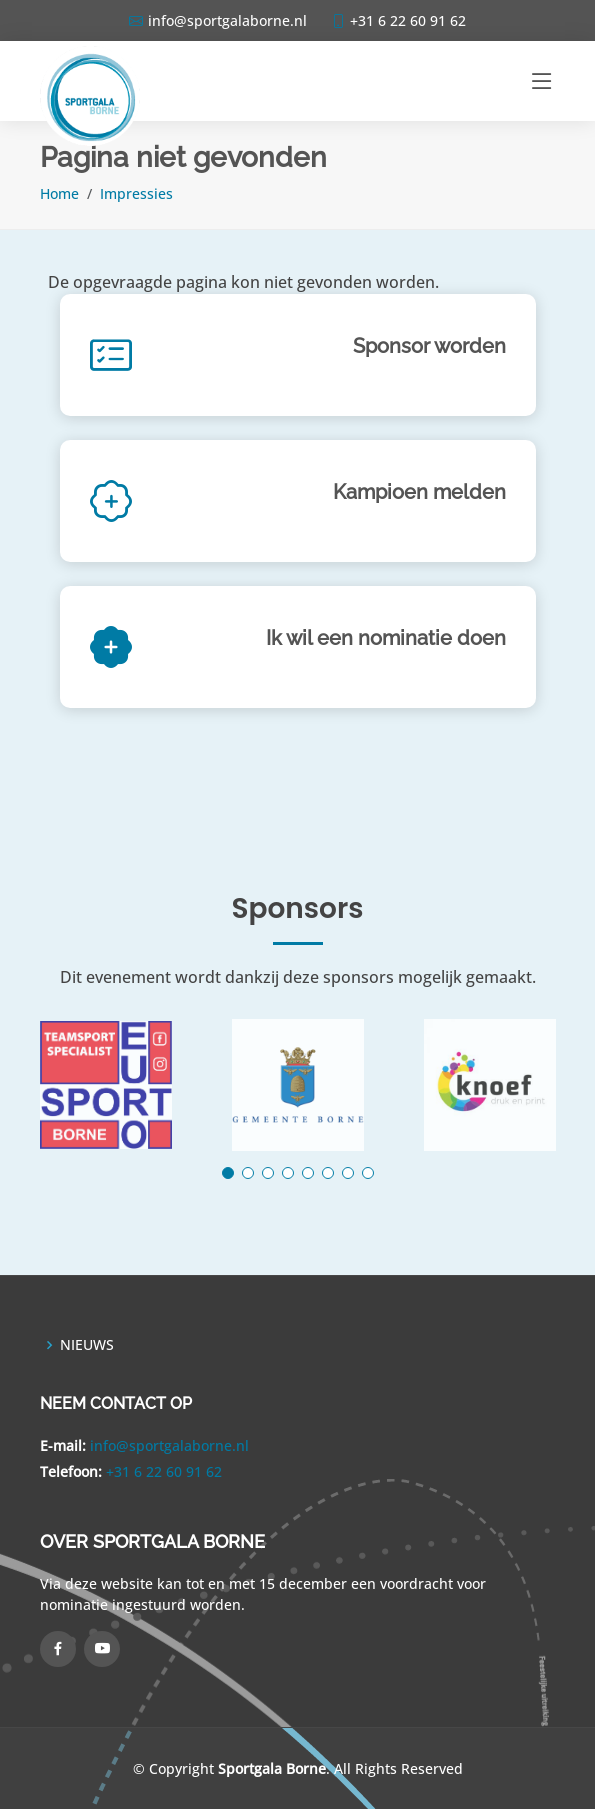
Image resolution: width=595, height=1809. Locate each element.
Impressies (136, 193)
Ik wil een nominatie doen (386, 638)
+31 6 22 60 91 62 (164, 1471)
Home (59, 193)
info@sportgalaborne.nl (169, 1445)
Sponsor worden (429, 346)
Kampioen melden (419, 492)
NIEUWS (87, 1345)
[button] (228, 1173)
